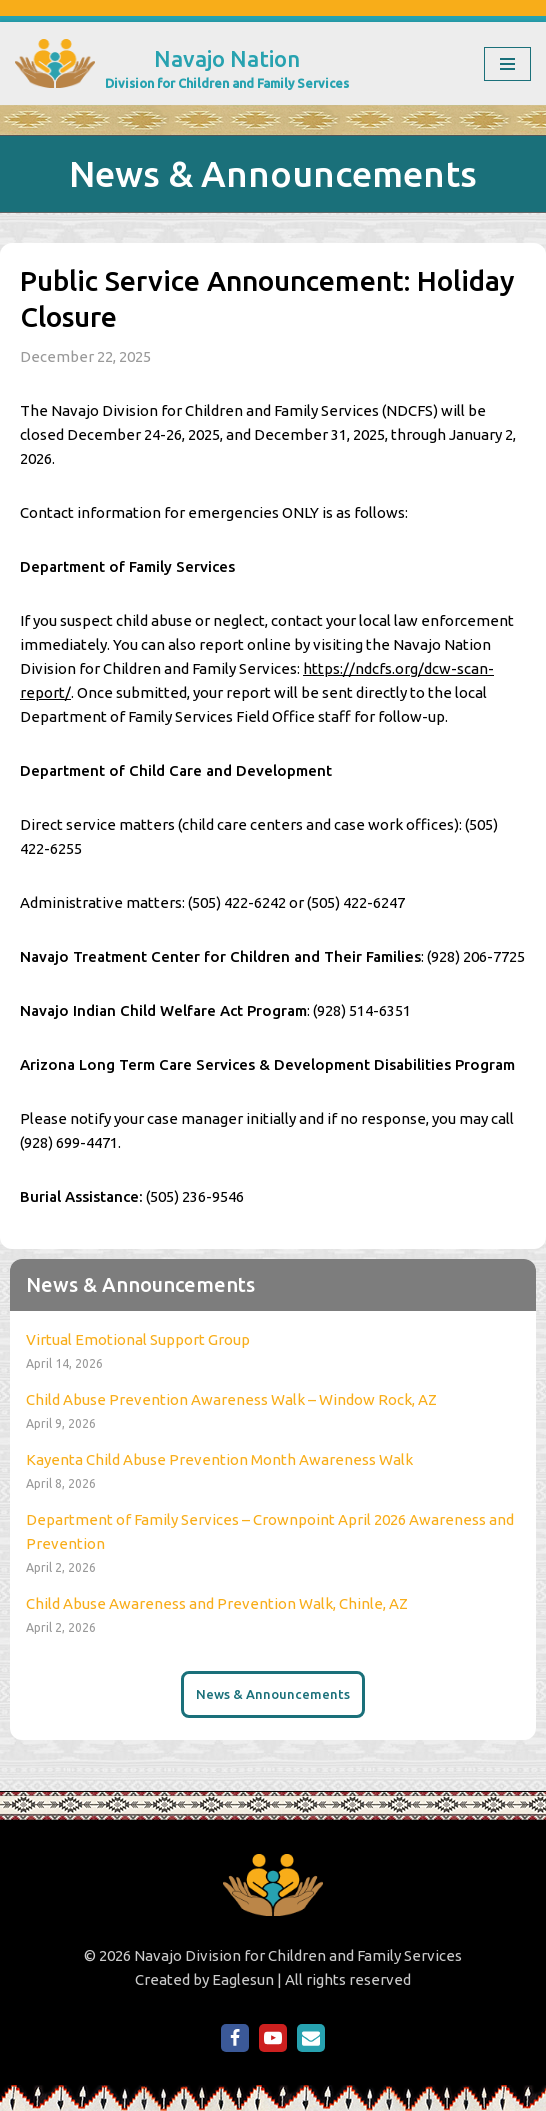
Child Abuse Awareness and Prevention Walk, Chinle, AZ (217, 1603)
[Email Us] (311, 2038)
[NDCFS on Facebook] (235, 2038)
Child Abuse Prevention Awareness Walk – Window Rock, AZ (231, 1399)
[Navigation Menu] (507, 64)
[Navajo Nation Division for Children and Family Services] (182, 63)
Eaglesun (243, 1979)
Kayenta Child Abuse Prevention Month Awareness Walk (219, 1459)
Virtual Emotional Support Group (138, 1339)
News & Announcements (273, 1694)
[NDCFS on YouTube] (273, 2038)
